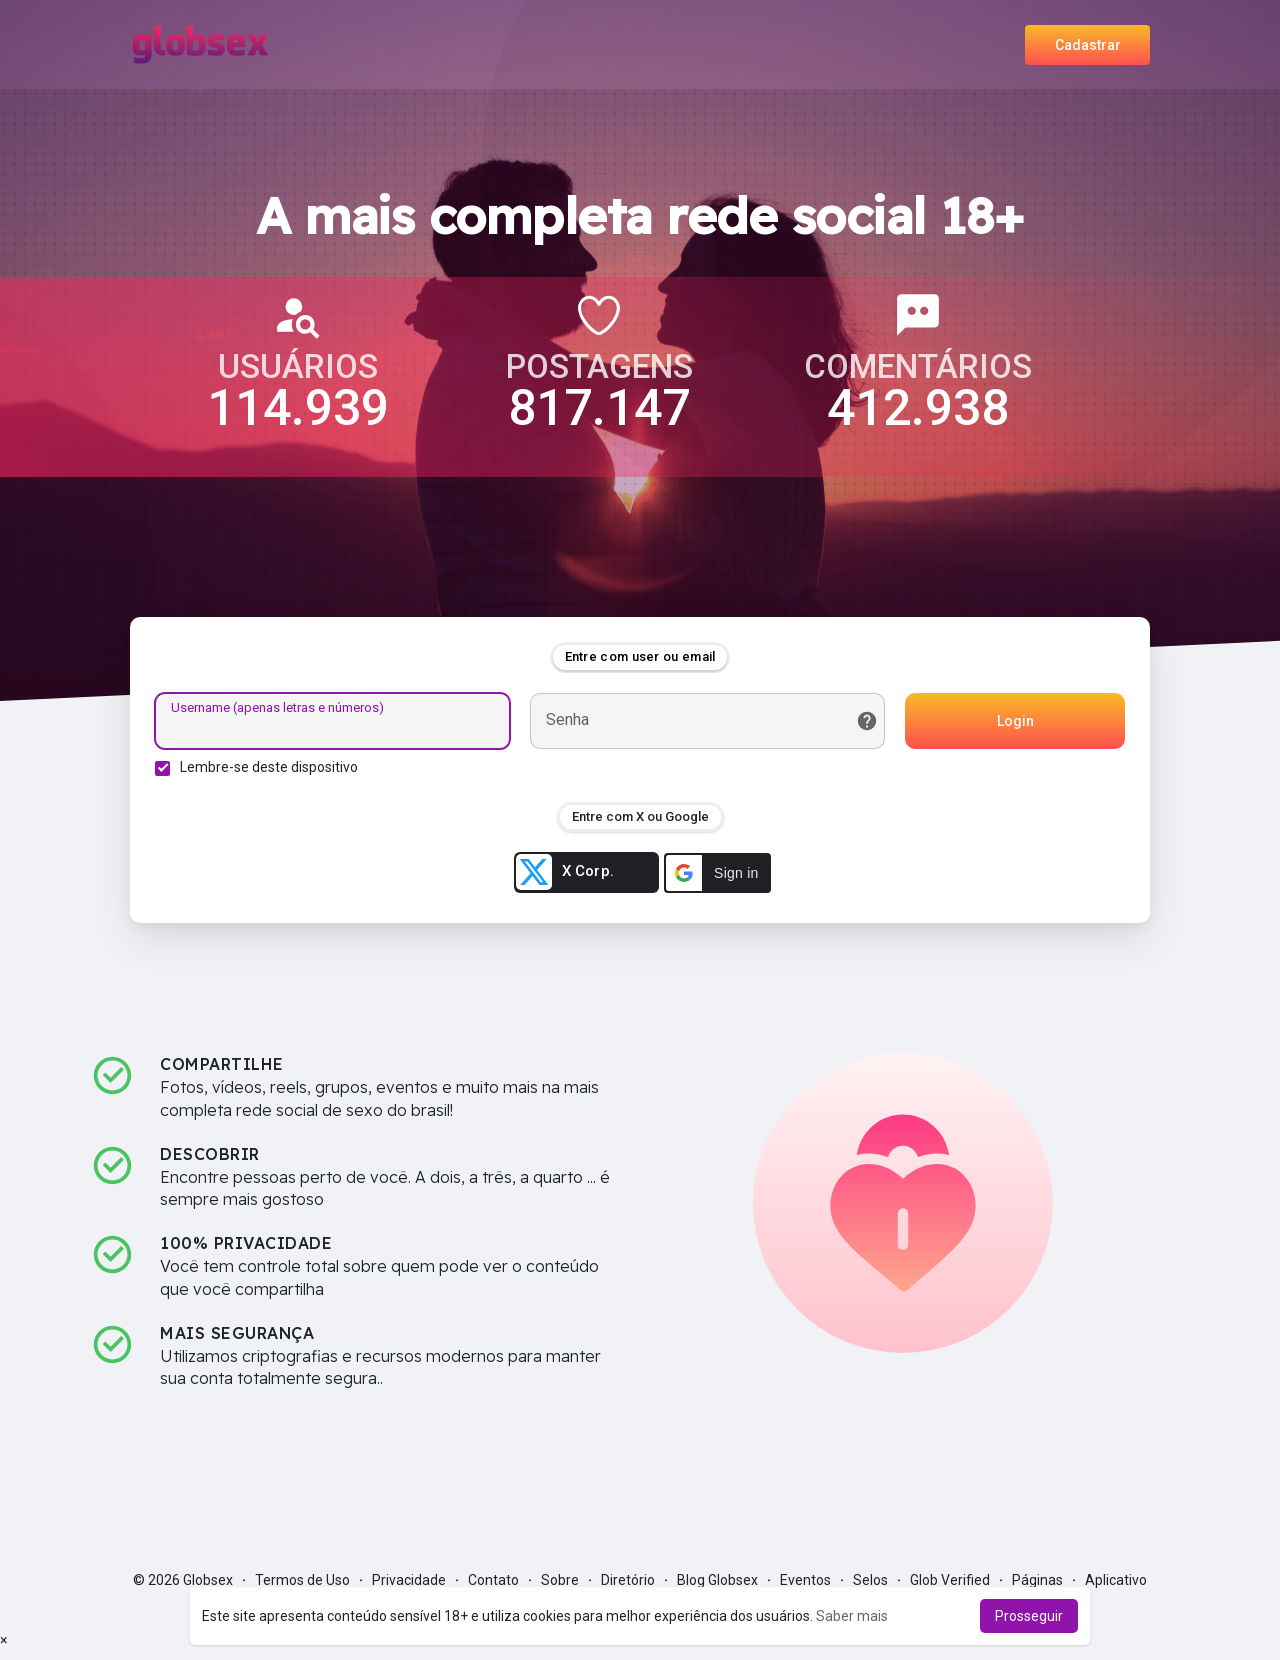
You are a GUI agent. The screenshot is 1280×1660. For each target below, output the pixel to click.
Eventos (805, 1580)
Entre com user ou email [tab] (640, 656)
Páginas (1037, 1580)
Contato (493, 1580)
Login (1015, 721)
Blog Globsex (717, 1580)
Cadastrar (1088, 45)
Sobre (560, 1580)
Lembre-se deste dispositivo (269, 767)
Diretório (628, 1580)
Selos (870, 1580)
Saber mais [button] (852, 1616)
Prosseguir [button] (1029, 1616)
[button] (717, 873)
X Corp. (565, 872)
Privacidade (409, 1580)
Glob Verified (950, 1580)
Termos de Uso (302, 1580)
